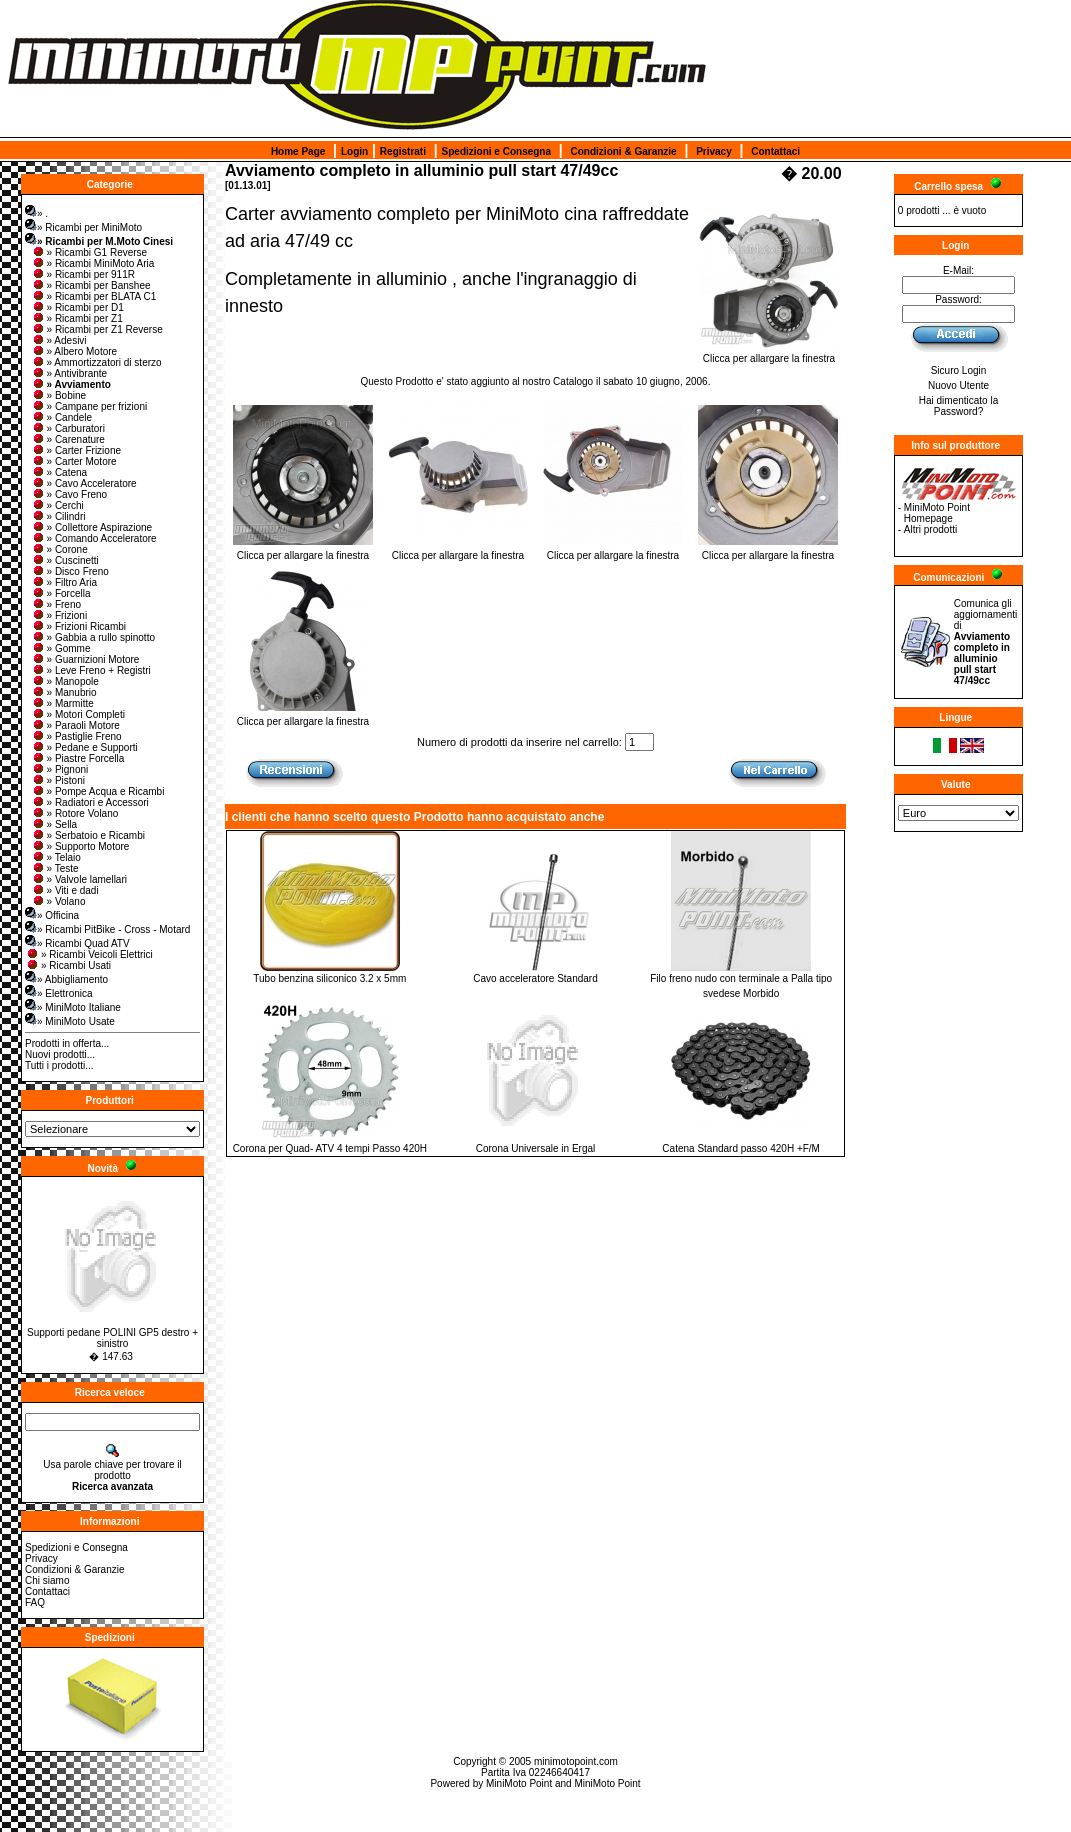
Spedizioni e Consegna (496, 151)
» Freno (56, 604)
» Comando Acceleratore (94, 538)
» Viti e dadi (65, 890)
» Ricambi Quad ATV (77, 943)
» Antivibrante (69, 373)
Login (354, 151)
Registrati (403, 151)
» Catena (59, 472)
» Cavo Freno (69, 494)
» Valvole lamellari (79, 879)
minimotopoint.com (576, 1761)
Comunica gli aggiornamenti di (985, 642)
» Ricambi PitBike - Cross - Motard (107, 929)
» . (36, 213)
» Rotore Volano (75, 813)
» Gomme (61, 648)
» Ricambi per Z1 (77, 318)
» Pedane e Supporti (84, 747)
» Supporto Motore (80, 846)
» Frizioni (59, 615)
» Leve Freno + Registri (91, 670)
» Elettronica (59, 993)
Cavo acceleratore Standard (535, 978)
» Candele (62, 417)
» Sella (54, 824)
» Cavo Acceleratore (84, 483)
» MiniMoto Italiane (73, 1007)
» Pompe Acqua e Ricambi (98, 791)
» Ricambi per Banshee (91, 285)
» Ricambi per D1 (77, 307)
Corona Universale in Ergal (536, 1148)
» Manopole (65, 681)
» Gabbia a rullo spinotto (93, 637)
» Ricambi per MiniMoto (83, 227)
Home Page (298, 151)
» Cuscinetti (65, 560)
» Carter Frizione (76, 450)
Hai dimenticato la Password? (958, 406)
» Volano (58, 901)
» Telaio (56, 857)
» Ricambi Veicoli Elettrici (89, 954)
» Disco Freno (70, 571)
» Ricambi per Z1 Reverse (97, 329)
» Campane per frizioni (89, 406)
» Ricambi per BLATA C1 (94, 296)
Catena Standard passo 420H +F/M (741, 1148)
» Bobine (58, 395)
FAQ (35, 1602)
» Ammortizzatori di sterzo (96, 362)
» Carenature (68, 439)
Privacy (714, 151)
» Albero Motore (74, 351)
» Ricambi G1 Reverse (89, 252)
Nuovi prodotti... (60, 1054)
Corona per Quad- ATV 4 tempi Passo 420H (330, 1148)
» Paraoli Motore (75, 725)
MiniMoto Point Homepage (937, 513)
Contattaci (775, 151)
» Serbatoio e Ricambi (88, 835)
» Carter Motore (74, 461)
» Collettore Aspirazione (92, 527)
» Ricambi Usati (68, 965)
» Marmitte (62, 703)
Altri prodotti (930, 529)
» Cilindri (58, 516)
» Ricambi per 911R (83, 274)
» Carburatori (68, 428)
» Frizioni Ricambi (78, 626)
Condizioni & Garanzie (624, 151)
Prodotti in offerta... (67, 1043)
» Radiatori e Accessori (90, 802)
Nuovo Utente (958, 385)
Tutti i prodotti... (59, 1065)
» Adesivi (59, 340)
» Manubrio (64, 692)
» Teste (55, 868)
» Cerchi (57, 505)
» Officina (52, 915)
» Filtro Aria (64, 582)
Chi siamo (47, 1580)
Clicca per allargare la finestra (769, 354)
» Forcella (61, 593)
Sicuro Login (959, 370)
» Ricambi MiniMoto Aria (93, 263)
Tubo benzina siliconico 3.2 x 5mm (329, 978)
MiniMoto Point (519, 1783)
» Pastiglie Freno (76, 736)
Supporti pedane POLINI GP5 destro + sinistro (112, 1338)
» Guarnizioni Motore (85, 659)
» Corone (59, 549)
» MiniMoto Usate (70, 1021)
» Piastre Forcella (78, 758)
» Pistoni (58, 780)
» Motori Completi (78, 714)
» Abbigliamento (66, 979)
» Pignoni (60, 769)
